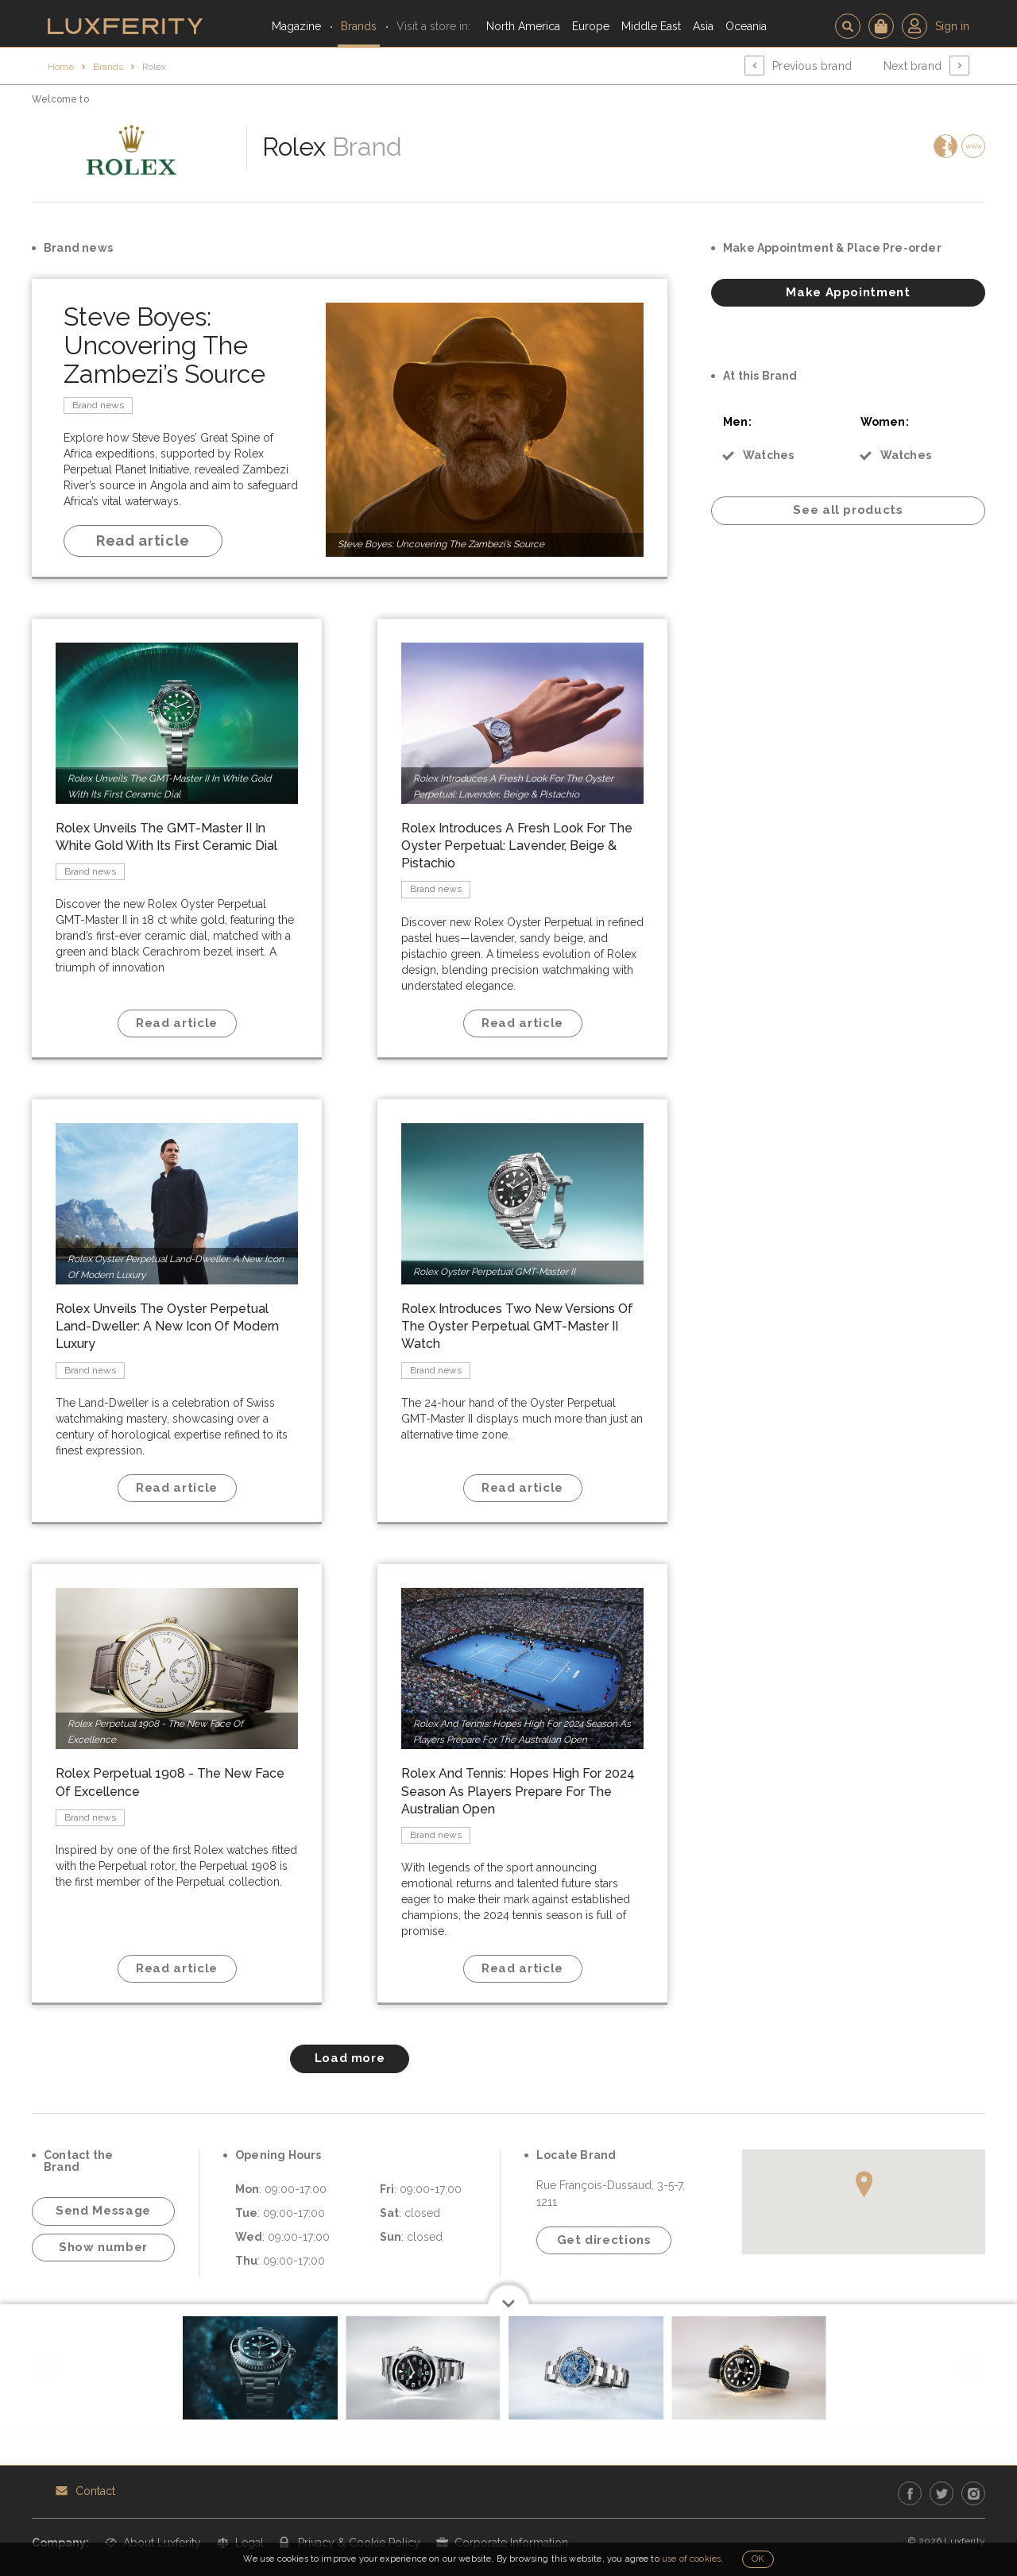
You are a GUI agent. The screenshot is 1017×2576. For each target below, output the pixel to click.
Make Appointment (848, 292)
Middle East (651, 26)
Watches (768, 455)
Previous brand (812, 66)
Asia (703, 26)
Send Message (103, 2210)
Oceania (746, 26)
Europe (590, 26)
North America (523, 26)
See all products (848, 510)
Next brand (913, 66)
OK (758, 2559)
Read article (143, 540)
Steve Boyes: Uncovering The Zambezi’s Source (164, 345)
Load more (350, 2058)
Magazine (296, 26)
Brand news (98, 405)
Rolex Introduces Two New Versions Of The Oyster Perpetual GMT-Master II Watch (517, 1326)
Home (61, 66)
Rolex (154, 66)
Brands (359, 26)
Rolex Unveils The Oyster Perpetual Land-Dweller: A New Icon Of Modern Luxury (167, 1326)
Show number (103, 2247)
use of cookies (691, 2559)
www (973, 146)
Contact (95, 2491)
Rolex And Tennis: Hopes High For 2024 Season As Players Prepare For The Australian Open (518, 1791)
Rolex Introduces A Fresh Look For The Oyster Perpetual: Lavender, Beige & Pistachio (516, 846)
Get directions (604, 2240)
